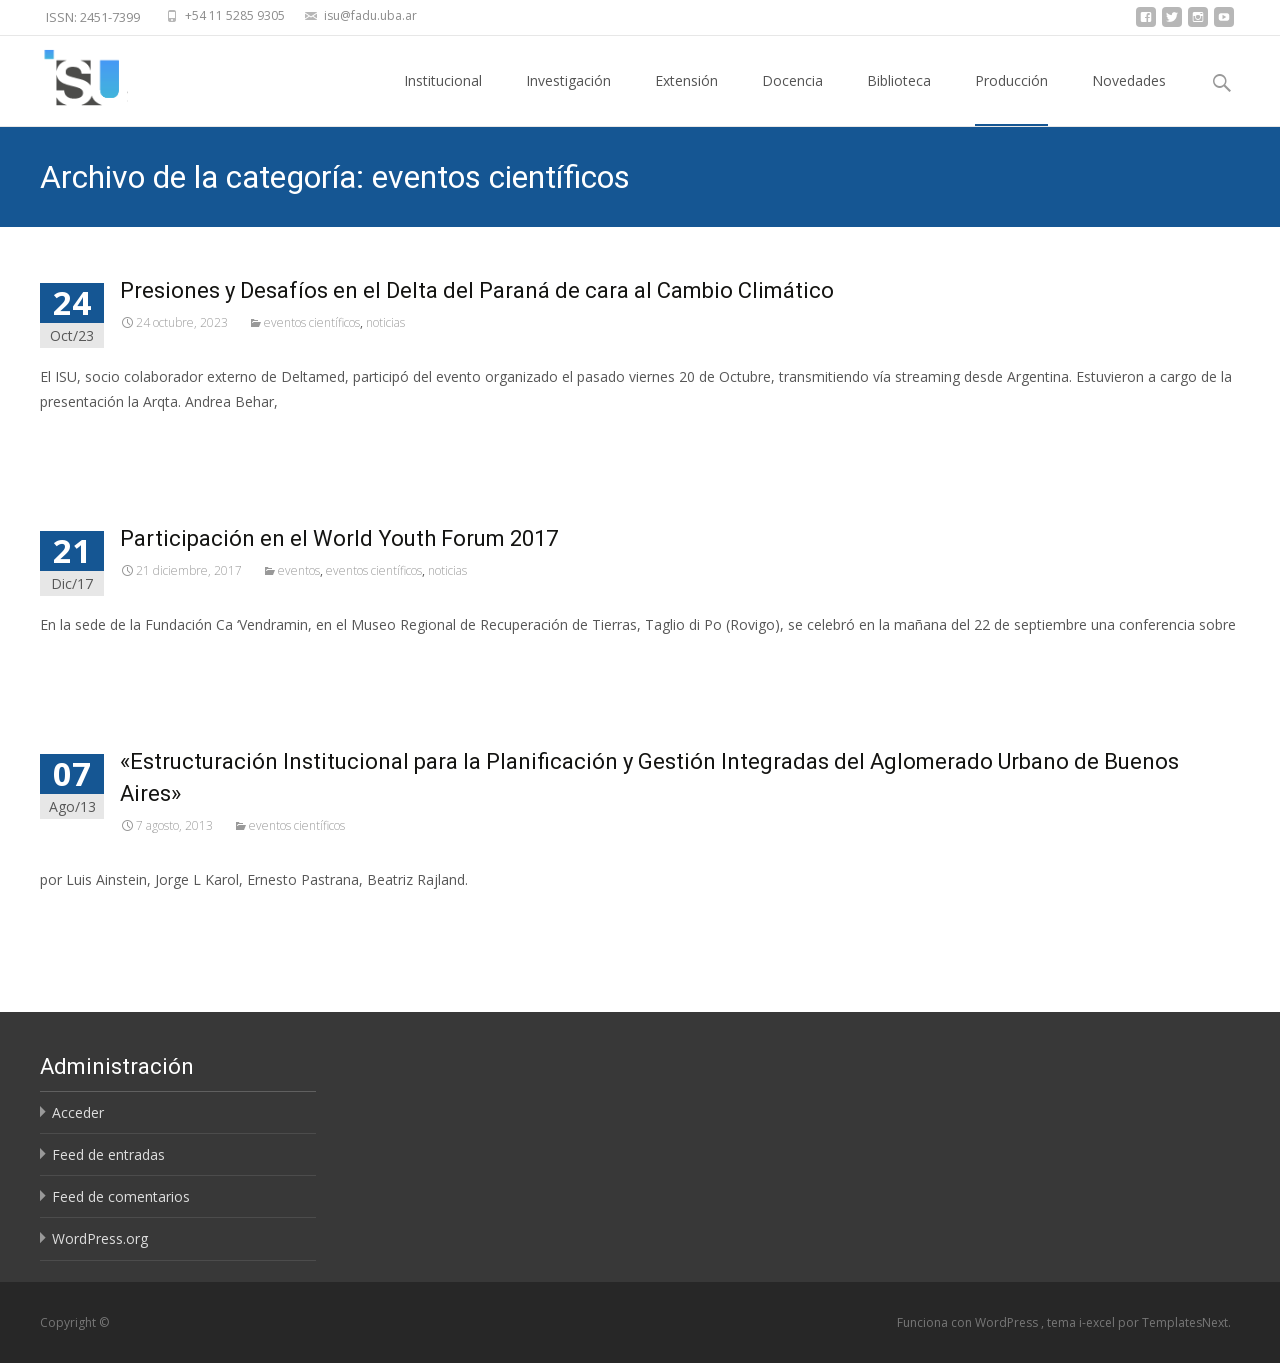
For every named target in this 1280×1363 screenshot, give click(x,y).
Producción (1011, 98)
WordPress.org (100, 1238)
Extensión (686, 98)
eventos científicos (312, 322)
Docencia (792, 98)
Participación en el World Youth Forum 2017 (339, 538)
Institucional (443, 98)
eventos (299, 570)
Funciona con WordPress (969, 1322)
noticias (385, 322)
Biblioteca (899, 98)
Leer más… (79, 438)
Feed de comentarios (121, 1196)
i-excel (1098, 1322)
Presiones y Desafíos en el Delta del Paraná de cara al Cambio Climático (477, 290)
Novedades (1129, 98)
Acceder (78, 1112)
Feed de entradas (108, 1154)
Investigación (568, 98)
